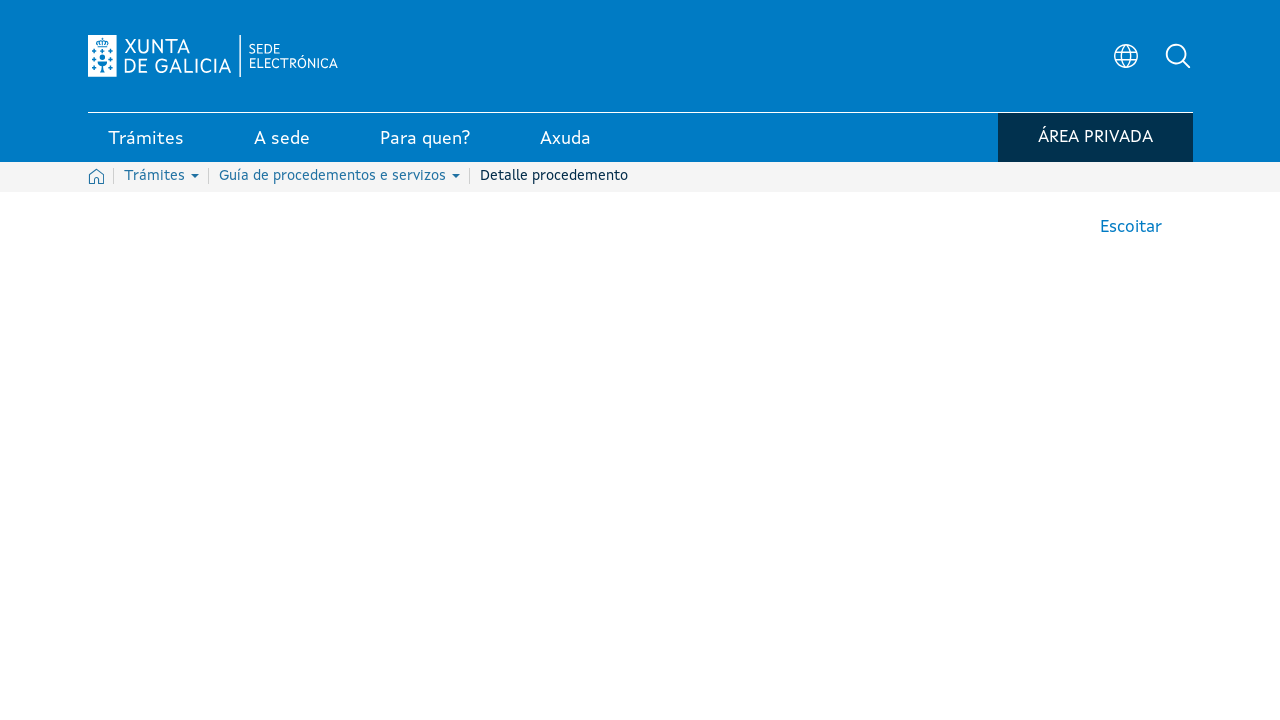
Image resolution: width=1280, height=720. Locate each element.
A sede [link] (282, 139)
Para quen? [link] (425, 139)
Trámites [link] (146, 139)
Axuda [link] (565, 139)
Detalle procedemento (554, 176)
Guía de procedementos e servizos (339, 176)
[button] (1178, 56)
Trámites (161, 176)
